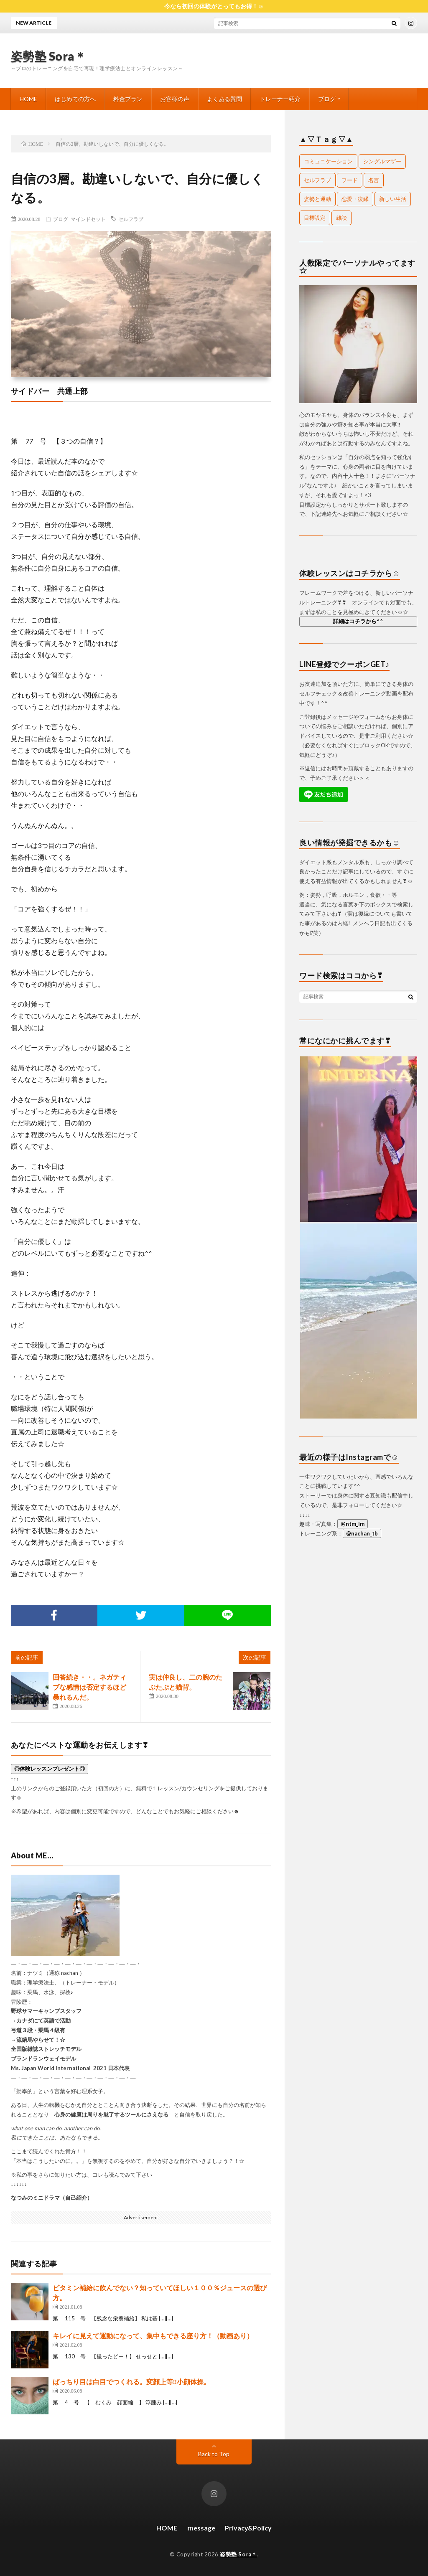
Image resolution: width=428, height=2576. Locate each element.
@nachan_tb (362, 1533)
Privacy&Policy (248, 2528)
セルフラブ (130, 218)
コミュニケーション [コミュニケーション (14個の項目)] (328, 161)
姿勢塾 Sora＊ (49, 56)
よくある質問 (224, 98)
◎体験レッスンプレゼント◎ (49, 1768)
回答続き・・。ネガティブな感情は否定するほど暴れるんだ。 (89, 1687)
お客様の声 (174, 98)
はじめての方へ (75, 98)
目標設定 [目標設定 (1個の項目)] (315, 217)
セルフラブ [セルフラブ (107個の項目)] (317, 180)
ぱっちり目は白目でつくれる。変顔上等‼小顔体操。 (132, 2382)
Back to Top (213, 2453)
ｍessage (201, 2528)
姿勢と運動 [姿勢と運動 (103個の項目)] (317, 198)
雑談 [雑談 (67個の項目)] (341, 217)
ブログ (327, 98)
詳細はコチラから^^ (358, 621)
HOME (28, 98)
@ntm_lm (352, 1523)
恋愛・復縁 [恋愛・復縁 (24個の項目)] (355, 198)
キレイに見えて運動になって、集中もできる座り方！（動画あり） (153, 2336)
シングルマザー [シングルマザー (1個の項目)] (382, 161)
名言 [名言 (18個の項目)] (373, 180)
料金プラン (128, 98)
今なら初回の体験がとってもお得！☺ (214, 6)
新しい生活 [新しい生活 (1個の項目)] (392, 198)
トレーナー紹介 (280, 98)
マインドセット (88, 218)
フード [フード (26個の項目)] (349, 180)
